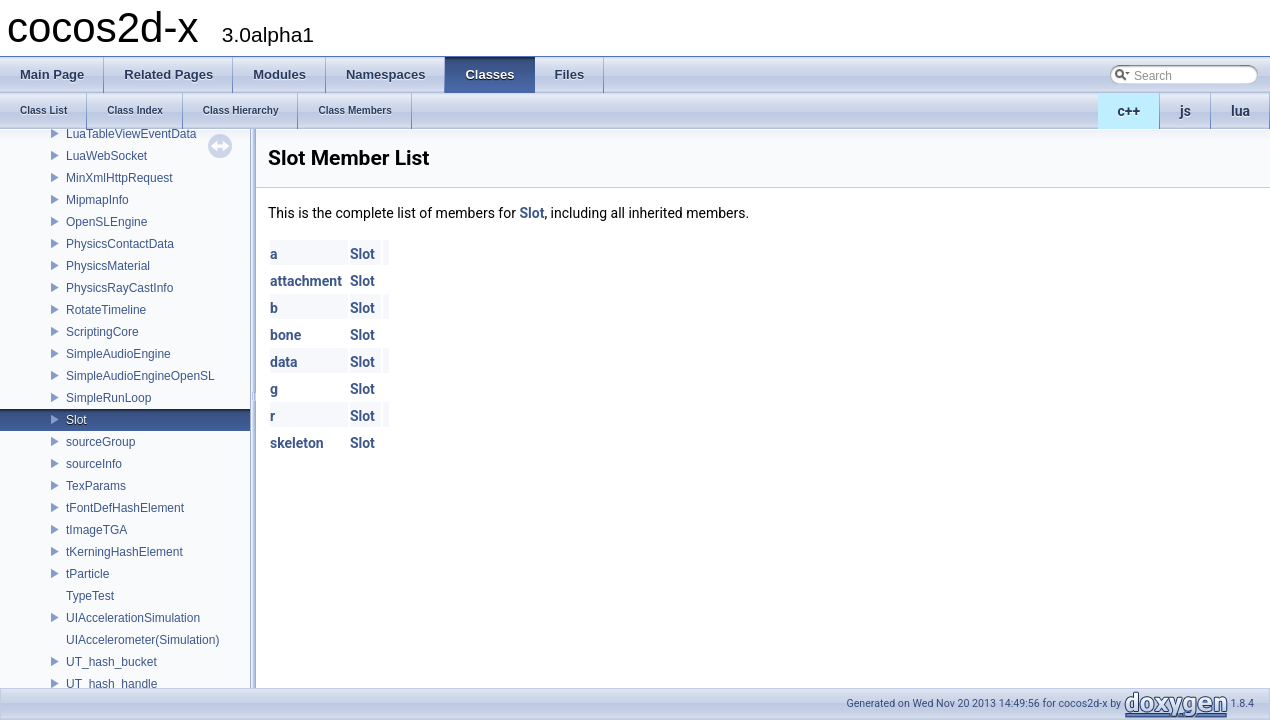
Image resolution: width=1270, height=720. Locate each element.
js (1185, 111)
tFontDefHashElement (125, 508)
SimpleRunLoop (108, 398)
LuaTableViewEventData (131, 134)
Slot (76, 420)
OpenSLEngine (106, 222)
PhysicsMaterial (108, 266)
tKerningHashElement (124, 552)
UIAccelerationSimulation (133, 618)
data (284, 362)
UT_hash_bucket (111, 662)
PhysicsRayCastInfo (119, 288)
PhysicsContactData (120, 244)
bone (285, 335)
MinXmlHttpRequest (119, 178)
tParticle (87, 574)
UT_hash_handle (111, 684)
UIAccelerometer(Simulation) (142, 640)
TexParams (96, 486)
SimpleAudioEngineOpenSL (140, 376)
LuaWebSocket (106, 156)
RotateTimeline (106, 310)
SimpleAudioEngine (118, 354)
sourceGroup (100, 442)
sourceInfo (94, 464)
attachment (306, 281)
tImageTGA (96, 530)
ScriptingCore (102, 332)
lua (1240, 111)
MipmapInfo (97, 200)
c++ (1129, 111)
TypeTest (90, 596)
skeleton (297, 443)
